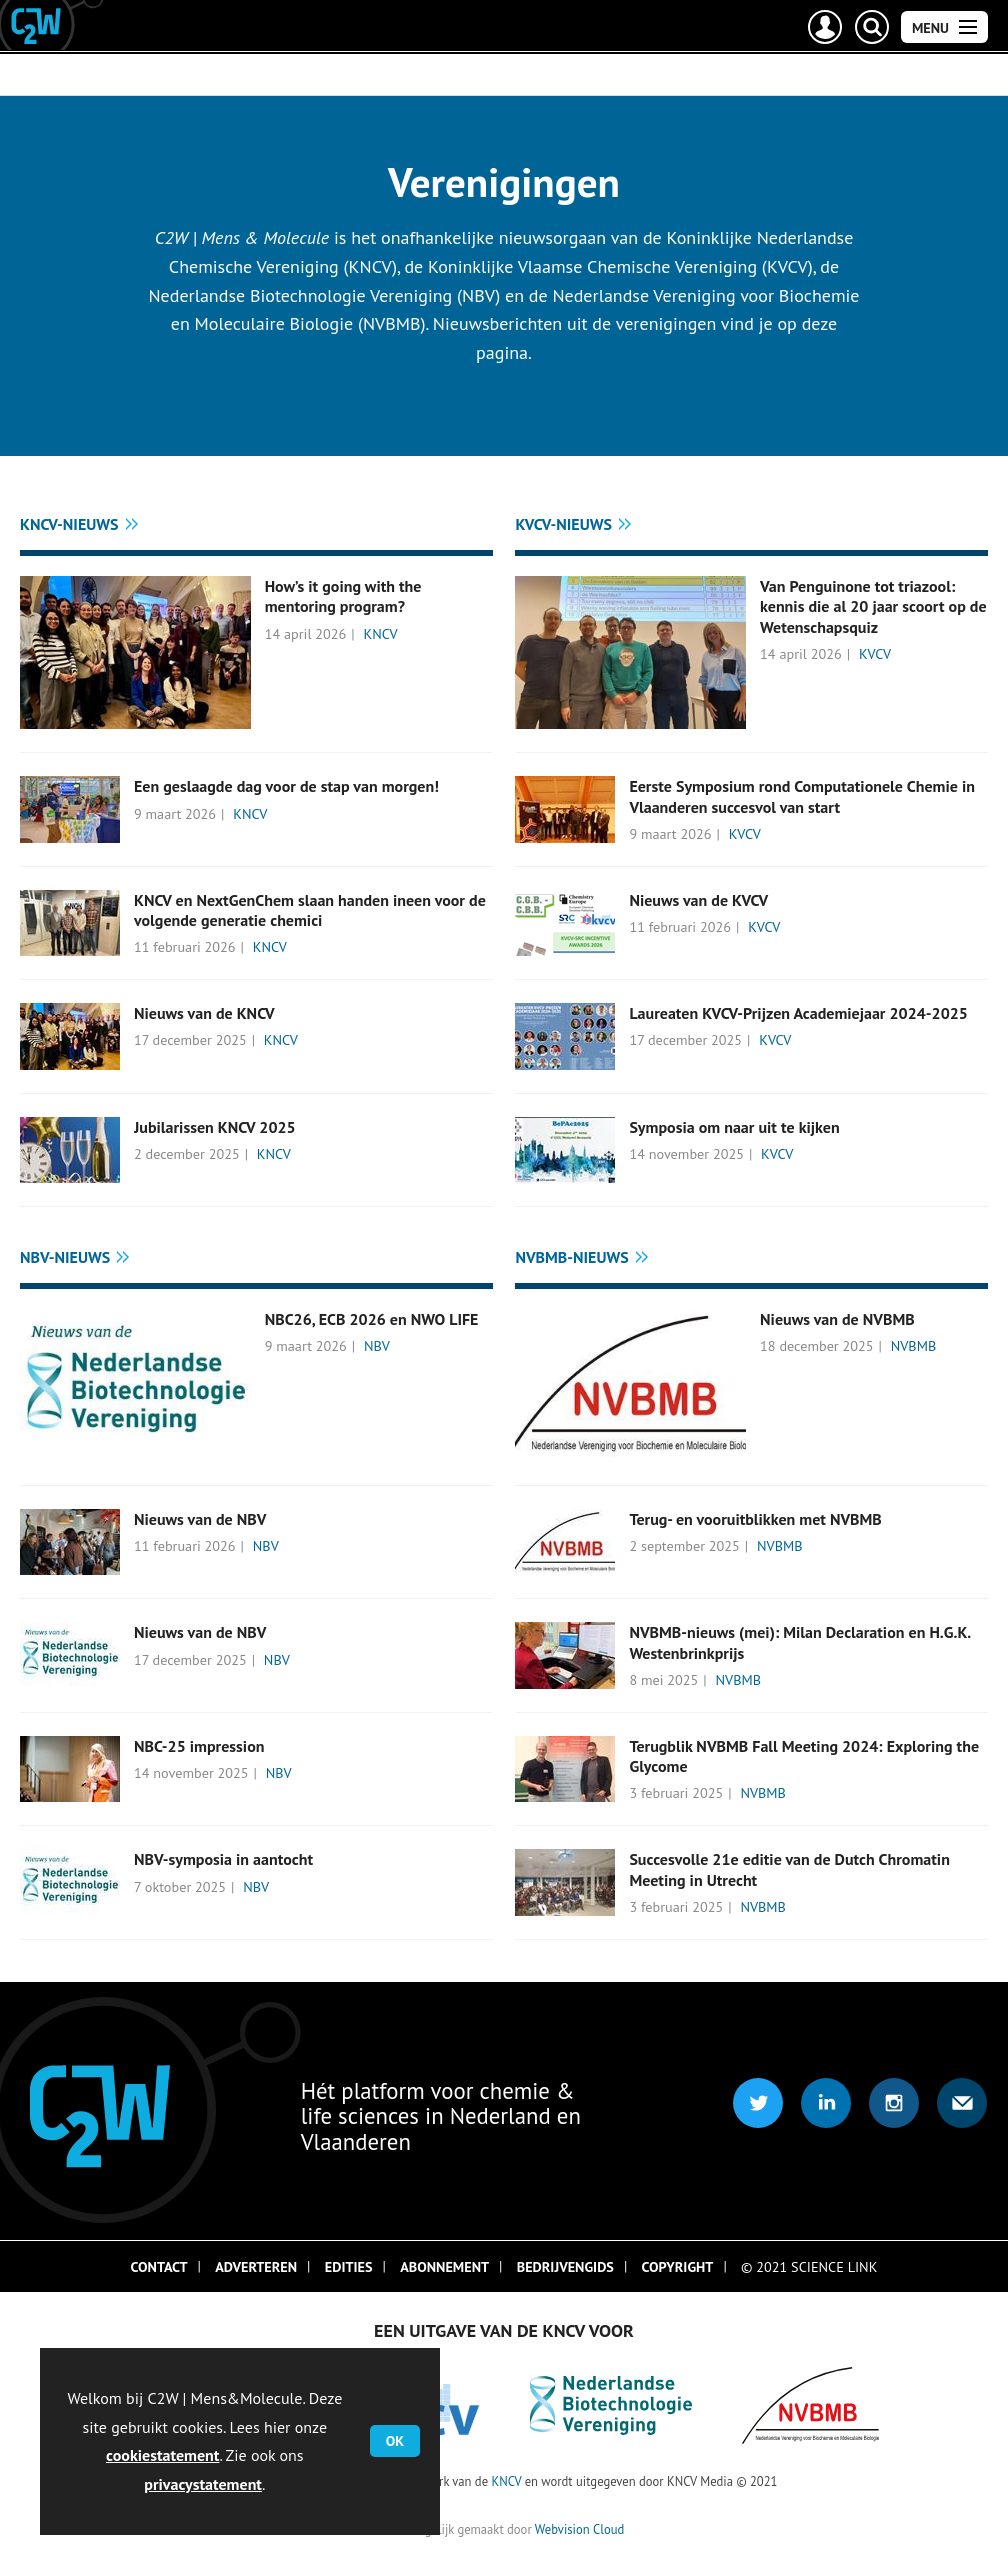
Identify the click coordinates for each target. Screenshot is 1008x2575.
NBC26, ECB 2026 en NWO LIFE (372, 1319)
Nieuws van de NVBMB (837, 1319)
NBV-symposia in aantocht (223, 1859)
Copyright (678, 2267)
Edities (349, 2267)
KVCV (875, 654)
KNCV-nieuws (69, 524)
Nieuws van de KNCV (204, 1013)
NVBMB (914, 1346)
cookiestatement (162, 2455)
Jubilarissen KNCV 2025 (215, 1127)
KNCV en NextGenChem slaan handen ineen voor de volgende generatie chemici (310, 910)
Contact (159, 2267)
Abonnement (444, 2267)
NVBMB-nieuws (571, 1257)
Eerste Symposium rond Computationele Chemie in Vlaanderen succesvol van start (802, 796)
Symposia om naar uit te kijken (734, 1127)
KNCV (381, 634)
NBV (377, 1346)
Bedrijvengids (565, 2267)
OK (395, 2441)
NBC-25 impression (199, 1746)
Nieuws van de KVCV (698, 900)
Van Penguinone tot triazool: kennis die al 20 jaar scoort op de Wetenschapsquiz (873, 606)
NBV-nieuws (65, 1257)
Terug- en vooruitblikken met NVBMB (755, 1519)
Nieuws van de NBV (200, 1519)
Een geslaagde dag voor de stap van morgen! (286, 786)
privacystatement (203, 2484)
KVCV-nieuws (563, 524)
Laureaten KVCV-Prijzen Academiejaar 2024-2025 (798, 1013)
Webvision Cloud (579, 2529)
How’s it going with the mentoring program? (343, 596)
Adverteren (256, 2267)
